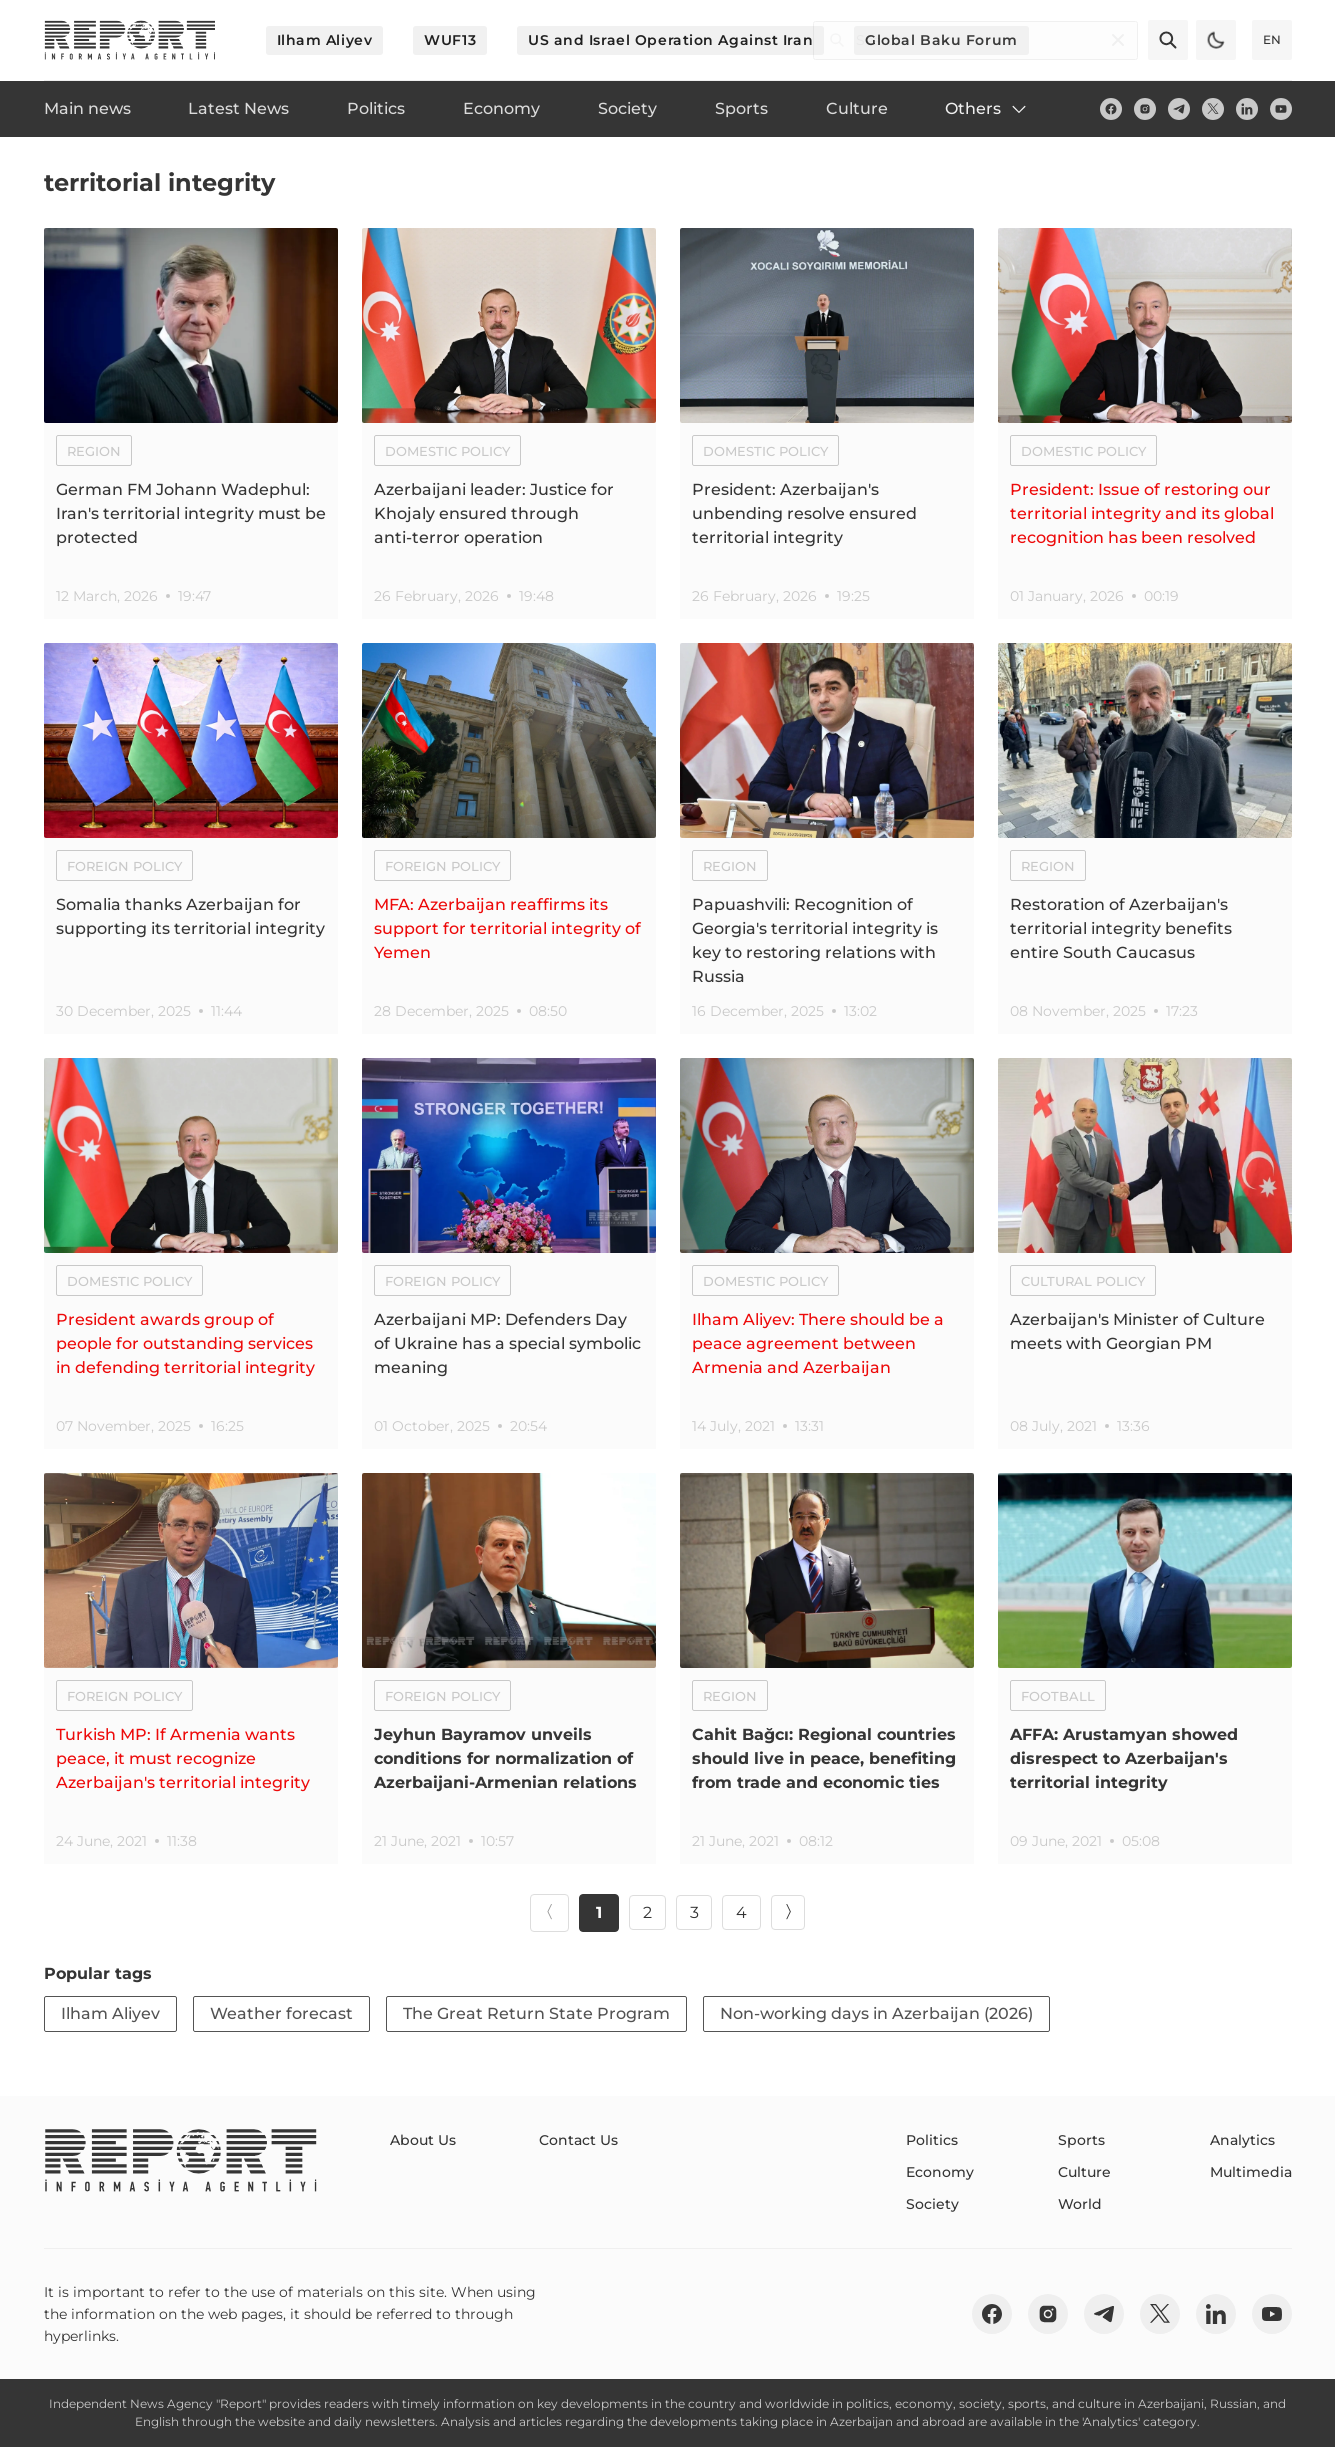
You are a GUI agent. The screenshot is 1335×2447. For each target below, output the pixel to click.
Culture (1084, 2172)
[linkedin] (1247, 109)
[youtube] (1281, 109)
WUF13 (450, 40)
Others (987, 109)
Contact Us (578, 2140)
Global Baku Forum (941, 40)
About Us (423, 2140)
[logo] (130, 40)
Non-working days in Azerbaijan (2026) (876, 2013)
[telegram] (1179, 109)
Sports (1081, 2140)
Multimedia (1251, 2172)
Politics (932, 2140)
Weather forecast (281, 2013)
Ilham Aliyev (325, 40)
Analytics (1242, 2140)
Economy (940, 2172)
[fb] (1111, 109)
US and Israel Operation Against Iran (670, 40)
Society (932, 2204)
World (1080, 2204)
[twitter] (1213, 109)
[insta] (1145, 109)
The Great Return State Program (536, 2013)
